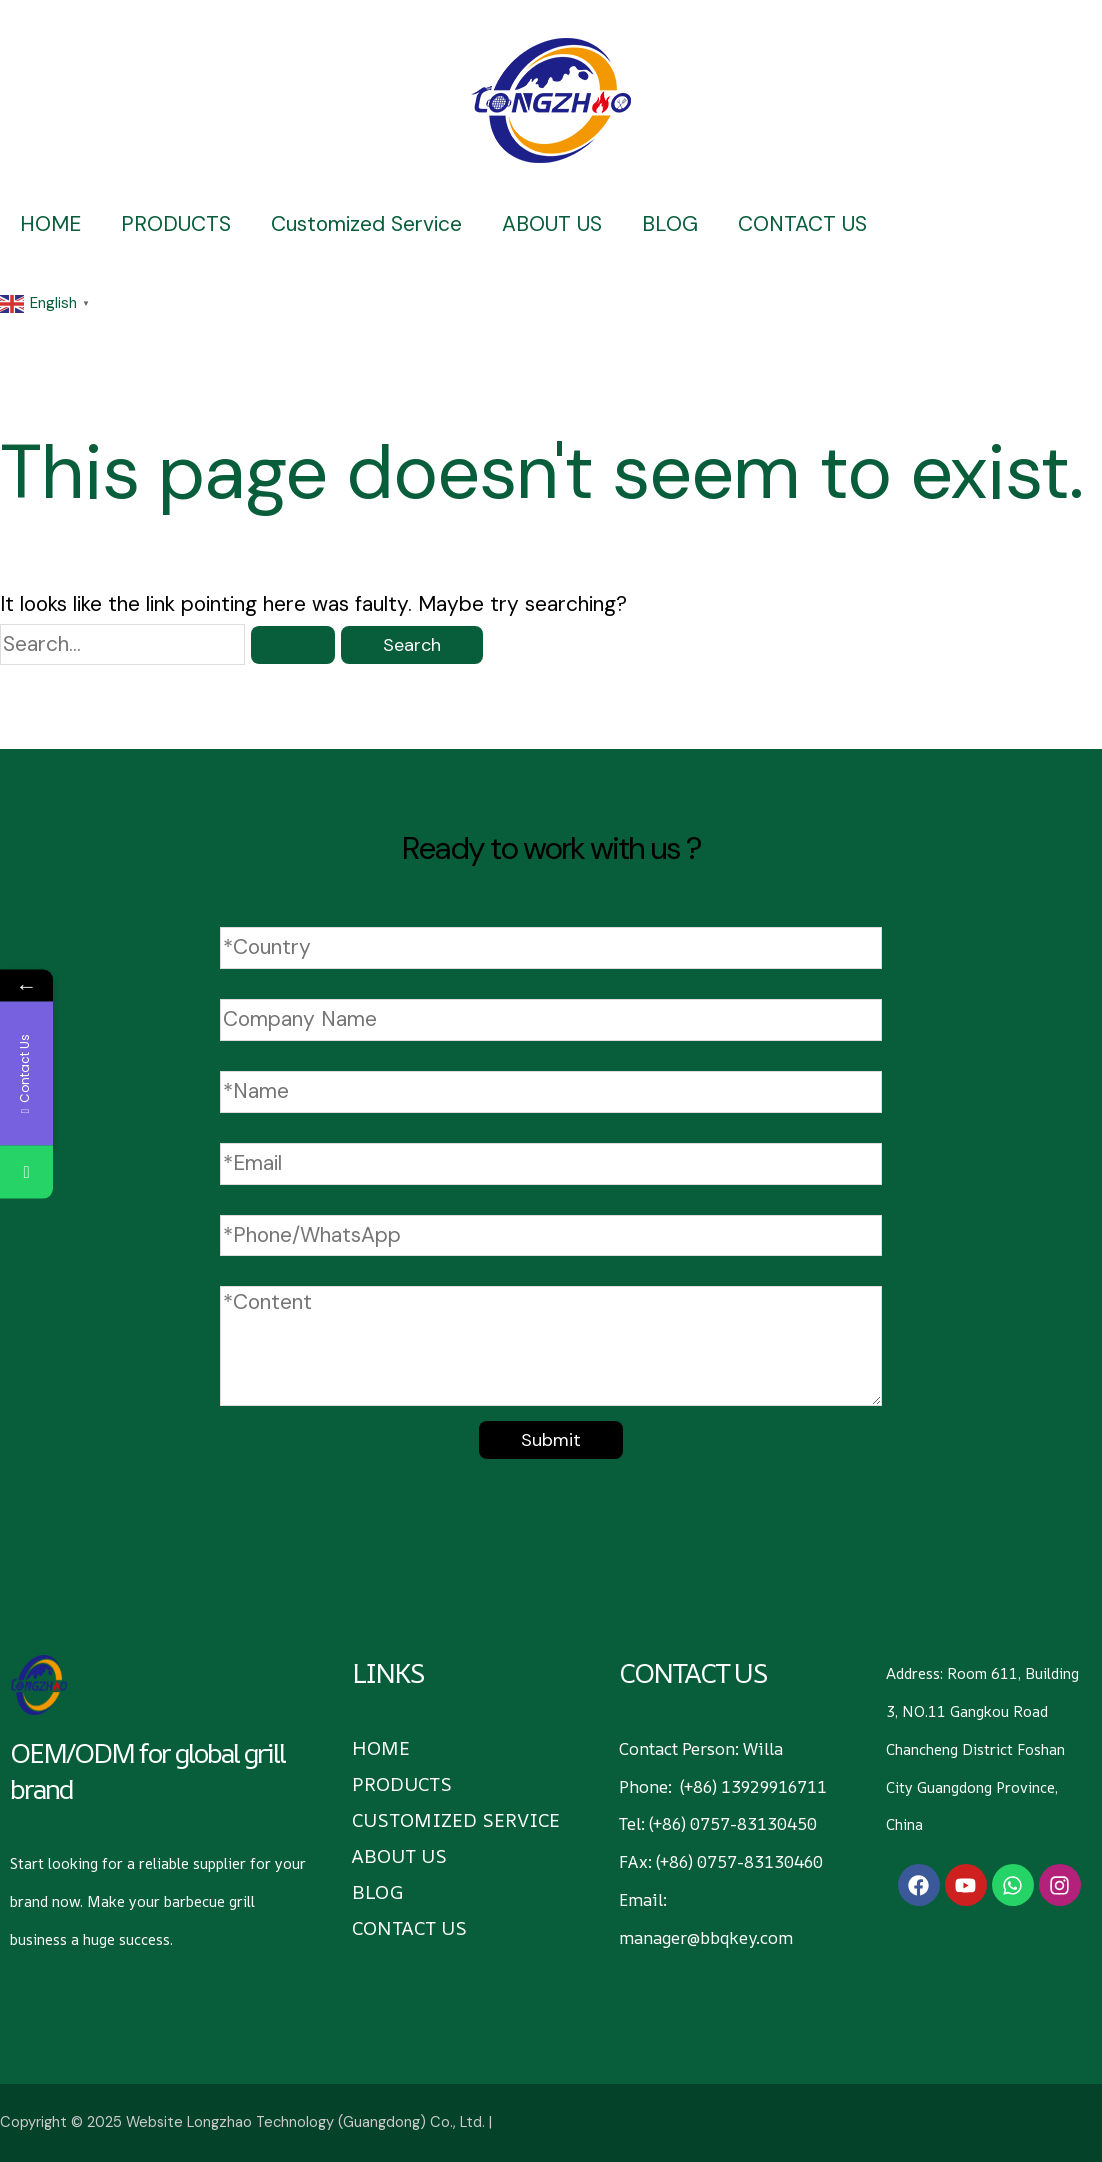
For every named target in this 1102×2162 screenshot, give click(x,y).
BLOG (670, 224)
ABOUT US (552, 224)
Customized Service (366, 224)
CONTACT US (802, 224)
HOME (50, 224)
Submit (551, 1440)
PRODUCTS (176, 224)
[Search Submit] (293, 645)
